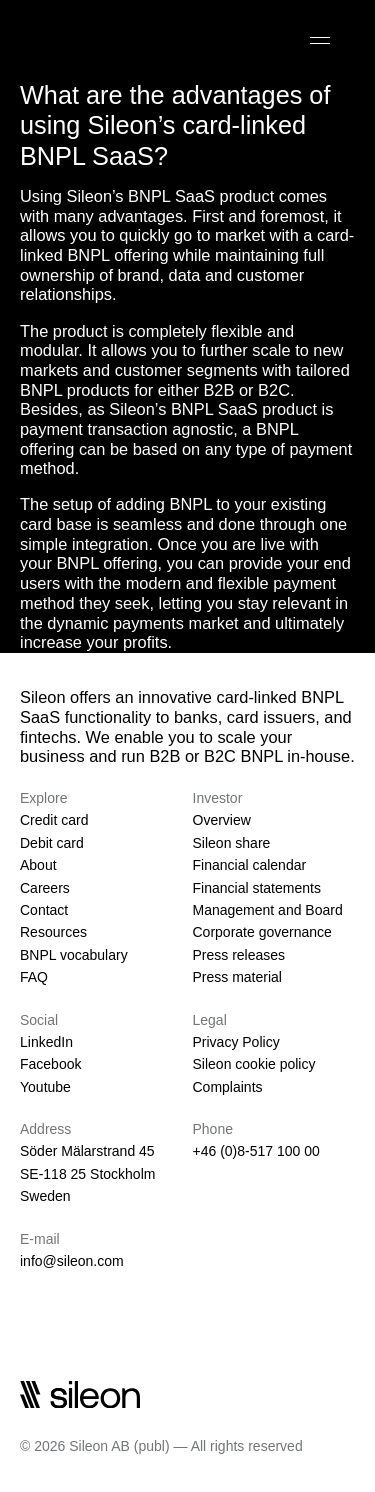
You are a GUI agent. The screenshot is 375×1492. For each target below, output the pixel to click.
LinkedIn (46, 1042)
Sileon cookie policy (254, 1064)
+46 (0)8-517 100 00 (256, 1151)
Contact (44, 910)
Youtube (45, 1087)
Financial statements (257, 888)
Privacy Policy (236, 1042)
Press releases (239, 955)
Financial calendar (250, 865)
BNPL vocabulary (74, 955)
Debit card (52, 843)
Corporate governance (262, 932)
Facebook (50, 1064)
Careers (45, 888)
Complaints (228, 1087)
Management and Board (268, 910)
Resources (53, 932)
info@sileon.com (72, 1261)
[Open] (320, 40)
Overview (222, 820)
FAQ (34, 977)
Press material (237, 977)
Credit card (54, 820)
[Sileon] (80, 40)
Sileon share (232, 843)
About (38, 865)
